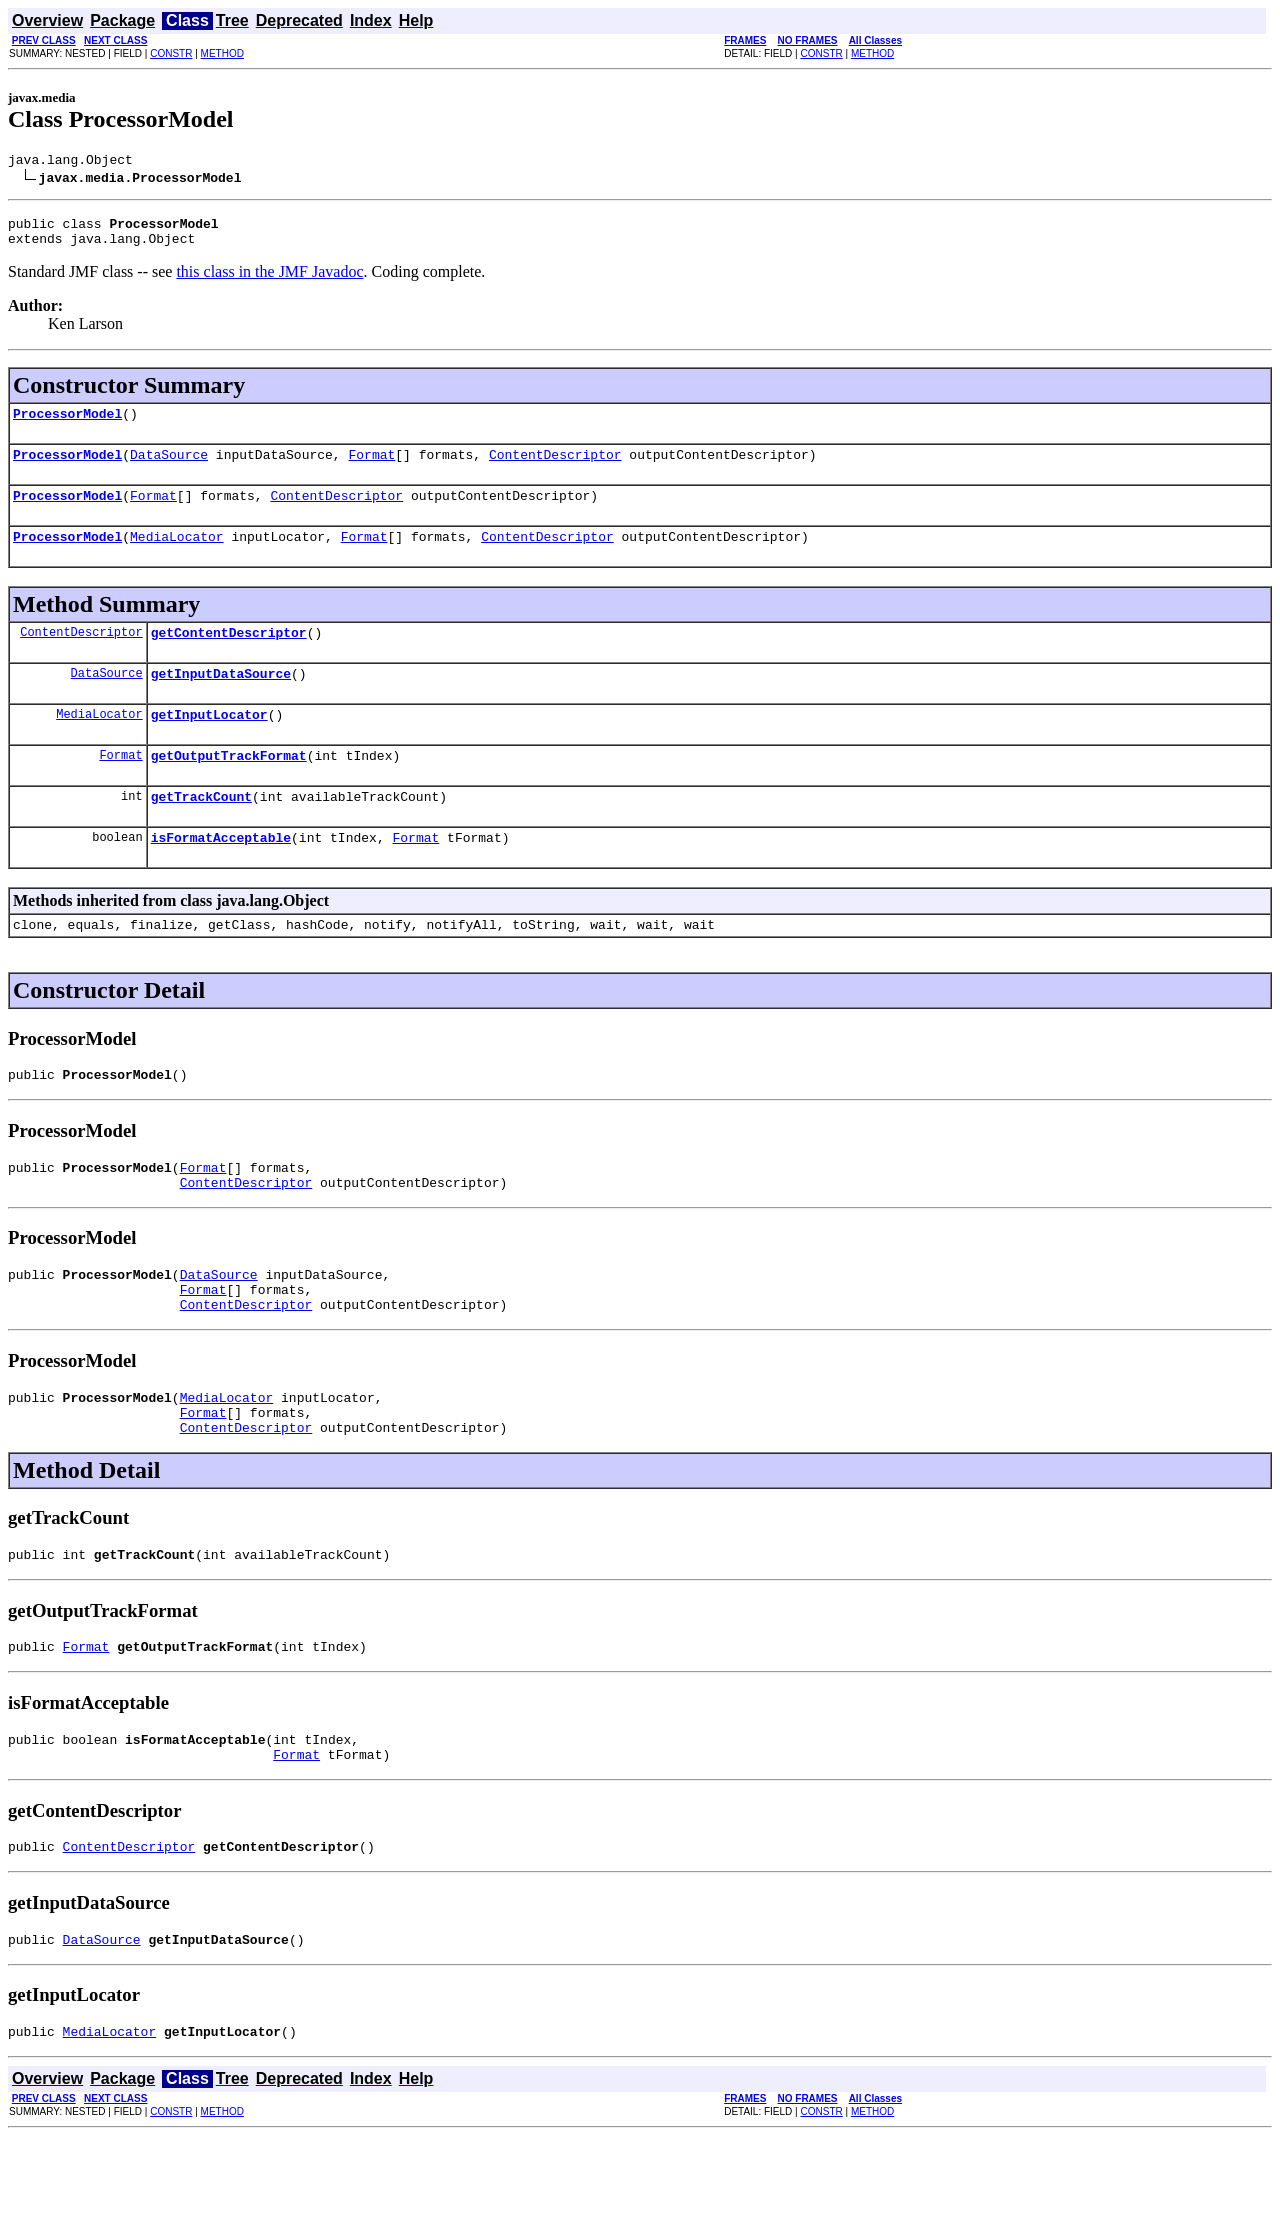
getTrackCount (201, 832)
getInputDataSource (221, 700)
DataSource (169, 469)
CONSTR (171, 53)
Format (371, 469)
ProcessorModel (67, 425)
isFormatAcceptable (221, 876)
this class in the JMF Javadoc (269, 280)
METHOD (222, 53)
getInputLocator (209, 744)
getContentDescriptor (229, 656)
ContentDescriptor (555, 469)
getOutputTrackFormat (229, 788)
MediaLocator (177, 557)
